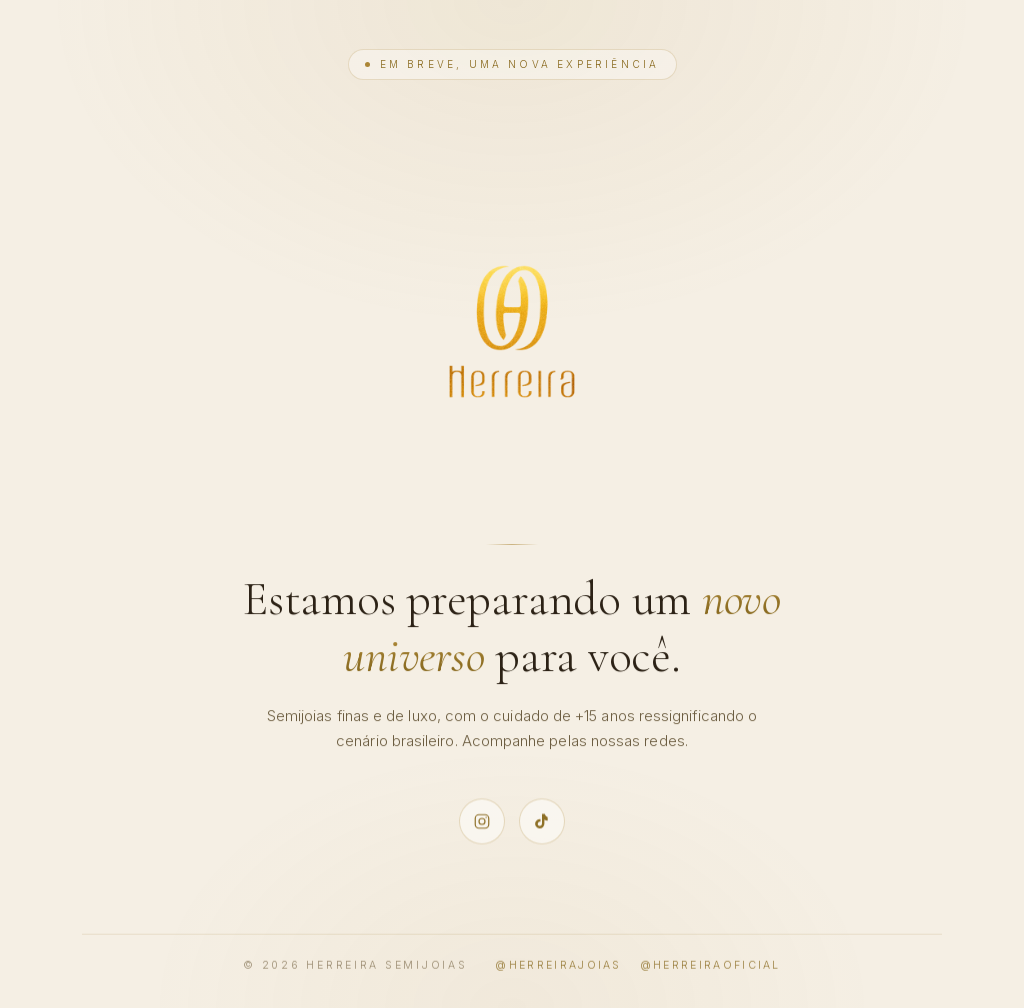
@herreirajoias (558, 966)
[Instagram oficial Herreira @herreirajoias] (482, 821)
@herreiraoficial (710, 966)
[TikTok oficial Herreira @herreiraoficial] (542, 821)
